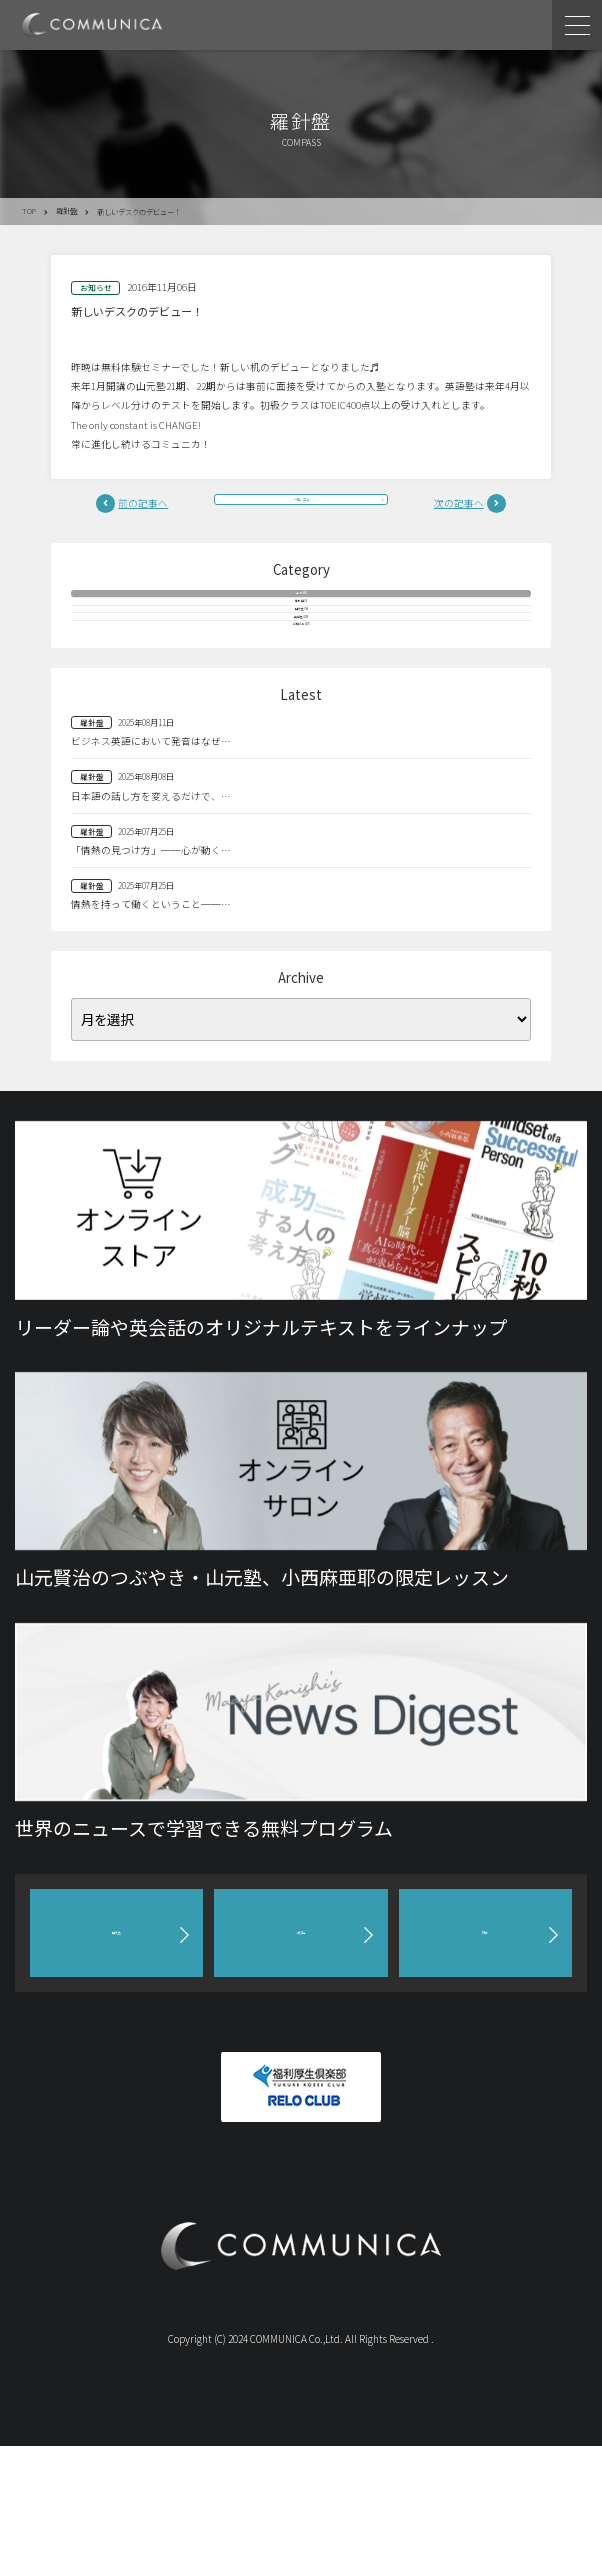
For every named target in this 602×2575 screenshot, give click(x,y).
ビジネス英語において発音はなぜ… (151, 870)
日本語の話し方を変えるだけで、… (151, 925)
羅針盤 (66, 210)
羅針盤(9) (301, 646)
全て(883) (301, 614)
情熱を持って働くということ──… (151, 1034)
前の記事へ (143, 508)
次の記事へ (459, 508)
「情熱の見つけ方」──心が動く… (151, 979)
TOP (29, 210)
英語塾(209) (301, 709)
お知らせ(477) (301, 741)
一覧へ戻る (301, 507)
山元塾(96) (301, 678)
